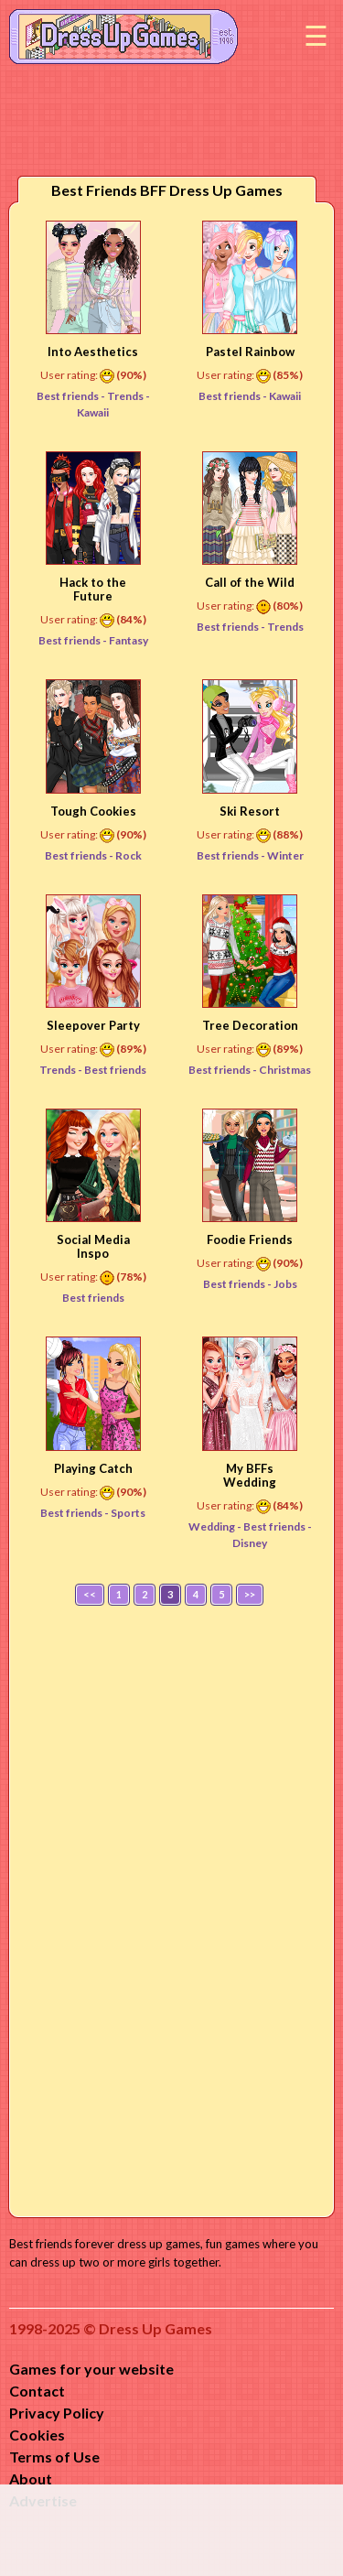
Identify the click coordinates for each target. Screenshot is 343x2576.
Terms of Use (54, 2456)
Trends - (61, 1070)
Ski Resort (250, 811)
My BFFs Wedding (249, 1475)
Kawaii (285, 396)
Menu (315, 36)
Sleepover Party (93, 1025)
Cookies (37, 2434)
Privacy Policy (56, 2412)
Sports (128, 1513)
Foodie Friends (250, 1239)
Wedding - (215, 1526)
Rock (128, 855)
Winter (285, 855)
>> (249, 1594)
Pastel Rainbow (250, 351)
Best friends (115, 1070)
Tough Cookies (93, 811)
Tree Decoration (250, 1025)
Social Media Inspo (93, 1246)
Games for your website (91, 2368)
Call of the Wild (250, 582)
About (30, 2478)
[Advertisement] (172, 1906)
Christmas (285, 1070)
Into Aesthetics (93, 351)
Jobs (285, 1284)
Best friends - (72, 396)
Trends (126, 396)
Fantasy (128, 640)
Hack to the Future (92, 589)
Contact (37, 2390)
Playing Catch (93, 1468)
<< (89, 1594)
